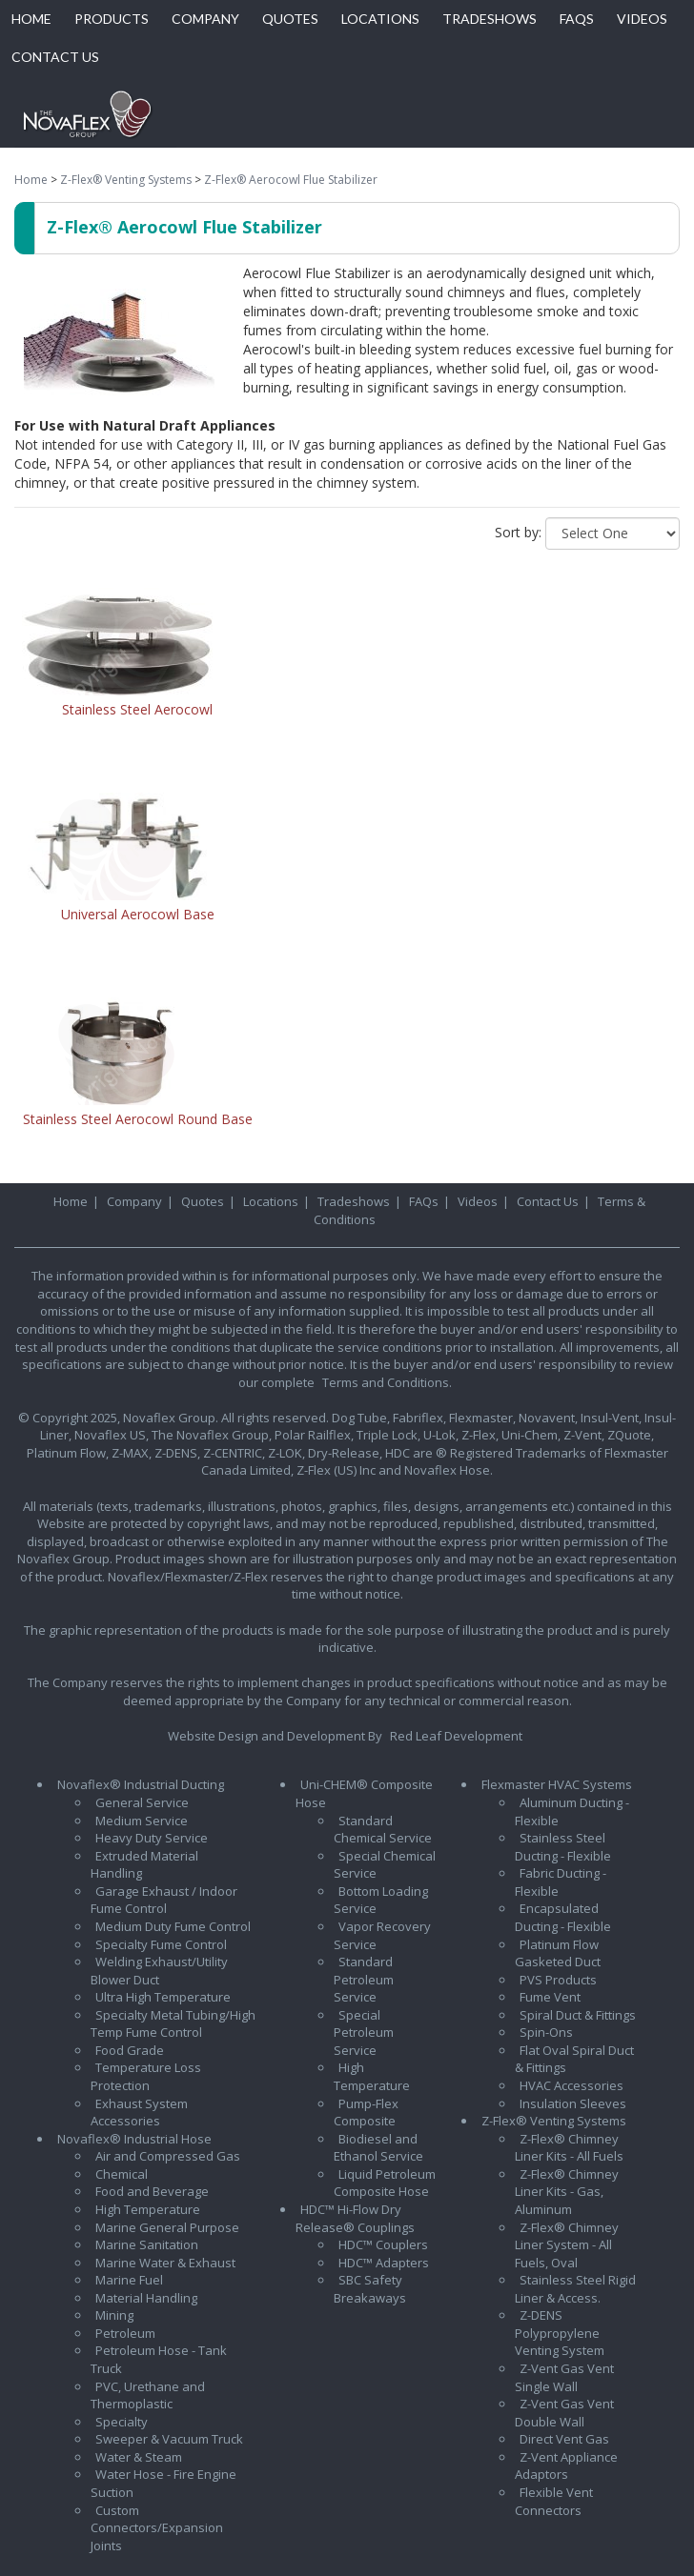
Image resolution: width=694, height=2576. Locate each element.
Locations (270, 1201)
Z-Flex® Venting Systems (126, 179)
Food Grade (129, 2050)
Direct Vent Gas (564, 2438)
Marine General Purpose (167, 2227)
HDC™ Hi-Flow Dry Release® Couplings (355, 2218)
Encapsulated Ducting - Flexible (563, 1917)
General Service (142, 1802)
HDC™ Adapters (383, 2262)
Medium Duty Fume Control (173, 1926)
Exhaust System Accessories (139, 2112)
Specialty (121, 2421)
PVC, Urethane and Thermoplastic (148, 2395)
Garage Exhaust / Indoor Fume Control (164, 1900)
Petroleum (125, 2333)
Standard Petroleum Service (364, 1979)
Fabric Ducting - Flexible (560, 1882)
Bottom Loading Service (381, 1900)
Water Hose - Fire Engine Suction (163, 2483)
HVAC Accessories (571, 2085)
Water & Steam (138, 2456)
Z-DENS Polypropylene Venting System (559, 2332)
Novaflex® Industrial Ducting (140, 1784)
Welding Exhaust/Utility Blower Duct (159, 1970)
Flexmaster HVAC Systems (556, 1784)
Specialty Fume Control (161, 1944)
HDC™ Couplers (383, 2244)
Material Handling (146, 2297)
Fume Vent (550, 1996)
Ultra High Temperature (163, 1996)
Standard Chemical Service (383, 1829)
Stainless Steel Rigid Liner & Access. (575, 2288)
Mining (114, 2315)
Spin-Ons (546, 2032)
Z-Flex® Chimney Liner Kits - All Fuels (569, 2147)
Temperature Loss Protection (146, 2076)
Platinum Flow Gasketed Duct (558, 1953)
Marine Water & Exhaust (165, 2262)
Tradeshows (353, 1201)
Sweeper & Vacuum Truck (169, 2438)
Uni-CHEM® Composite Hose (364, 1793)
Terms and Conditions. (387, 1382)
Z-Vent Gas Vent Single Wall (564, 2377)
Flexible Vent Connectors (554, 2501)
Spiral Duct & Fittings (578, 2014)
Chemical (121, 2174)
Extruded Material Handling (144, 1864)
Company (134, 1201)
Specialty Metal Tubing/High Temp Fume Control (173, 2024)
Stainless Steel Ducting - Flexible (563, 1846)
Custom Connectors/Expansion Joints (157, 2528)
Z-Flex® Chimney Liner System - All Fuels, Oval (567, 2245)
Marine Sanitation (146, 2244)
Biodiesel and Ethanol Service (378, 2147)
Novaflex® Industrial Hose (134, 2138)
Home (31, 179)
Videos (478, 1201)
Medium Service (141, 1820)
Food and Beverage (152, 2191)
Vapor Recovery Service (382, 1935)
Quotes (202, 1201)
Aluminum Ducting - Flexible (572, 1811)
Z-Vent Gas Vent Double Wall (564, 2412)
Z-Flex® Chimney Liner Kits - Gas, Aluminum (567, 2191)
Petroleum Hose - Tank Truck (159, 2359)
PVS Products (558, 1979)
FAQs (424, 1201)
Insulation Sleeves (573, 2103)
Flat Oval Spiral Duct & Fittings (574, 2059)
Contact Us (548, 1201)
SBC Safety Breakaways (370, 2288)
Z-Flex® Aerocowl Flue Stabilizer (291, 179)
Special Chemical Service (385, 1864)
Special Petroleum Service (364, 2032)
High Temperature (147, 2209)
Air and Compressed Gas (167, 2155)
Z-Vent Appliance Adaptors (566, 2466)
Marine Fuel (129, 2279)
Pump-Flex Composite (366, 2112)
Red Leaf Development (456, 1735)
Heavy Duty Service (151, 1837)
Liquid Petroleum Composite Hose (385, 2183)
